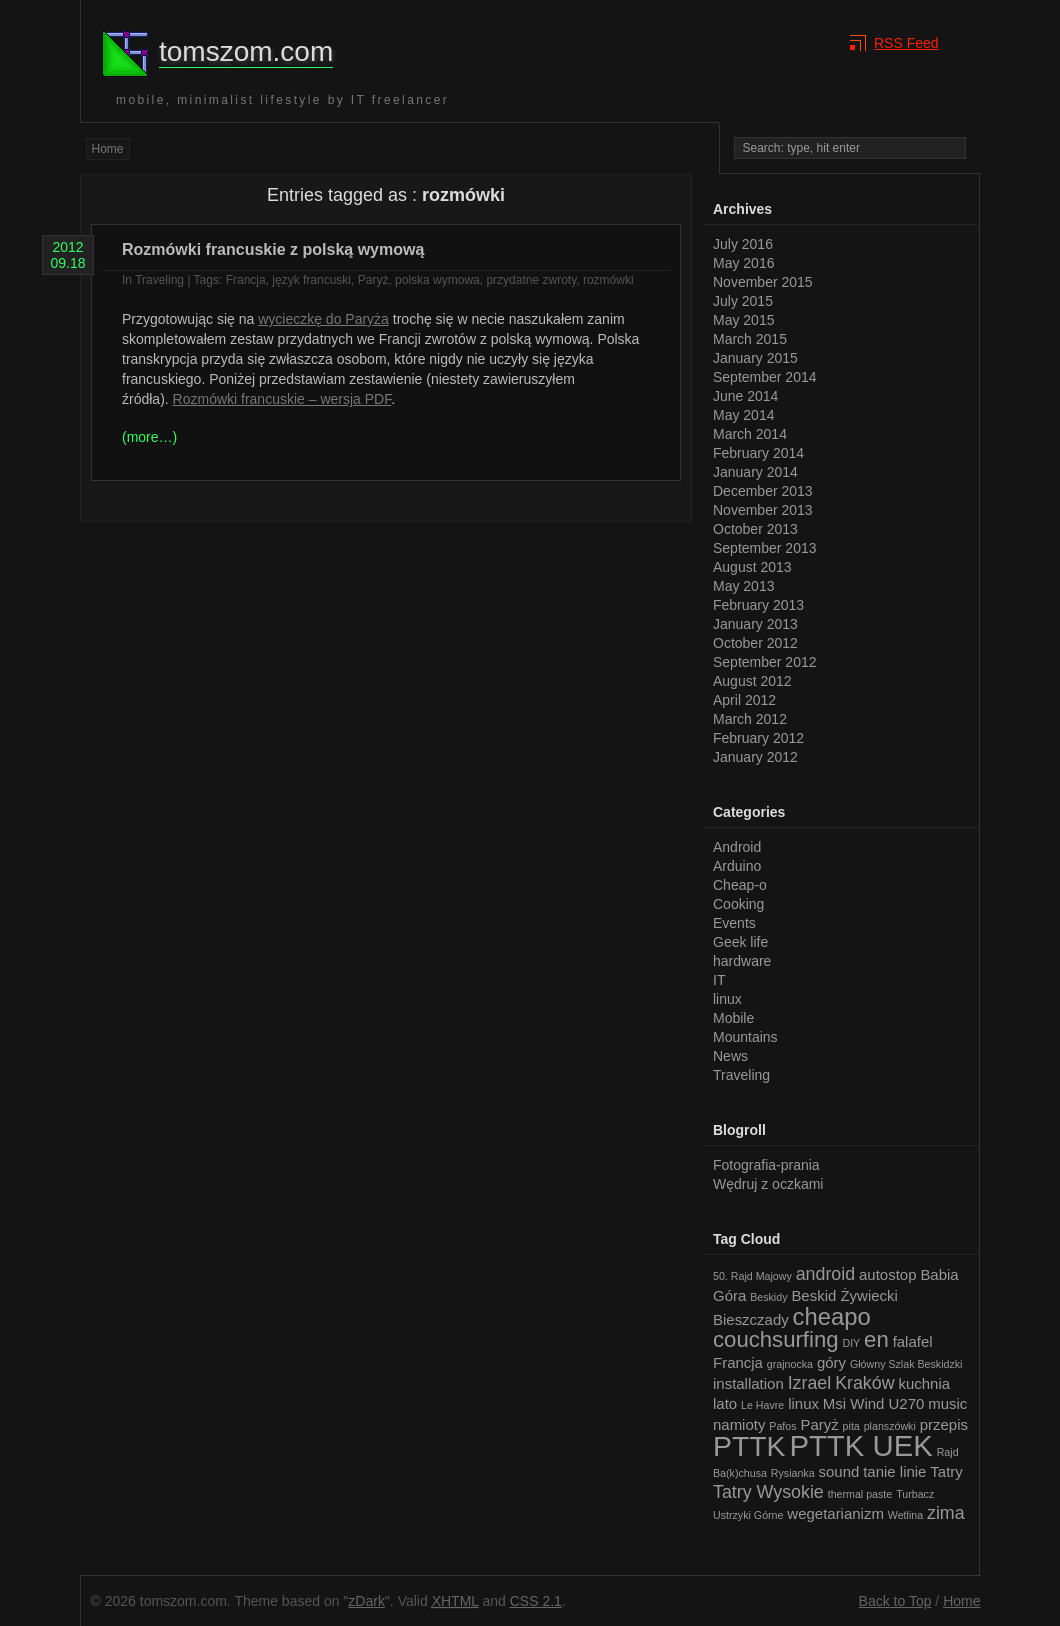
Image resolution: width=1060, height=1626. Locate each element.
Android (737, 847)
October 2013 (755, 529)
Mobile (733, 1018)
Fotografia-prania (766, 1165)
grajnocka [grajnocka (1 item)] (790, 1364)
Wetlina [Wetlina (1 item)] (905, 1515)
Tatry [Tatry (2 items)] (946, 1471)
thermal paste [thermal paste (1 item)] (860, 1494)
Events (734, 923)
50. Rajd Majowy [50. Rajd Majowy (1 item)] (752, 1276)
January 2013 (755, 624)
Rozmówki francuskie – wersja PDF (282, 399)
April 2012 (744, 700)
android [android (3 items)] (825, 1274)
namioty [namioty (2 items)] (739, 1424)
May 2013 (743, 586)
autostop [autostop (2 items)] (887, 1274)
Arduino (737, 866)
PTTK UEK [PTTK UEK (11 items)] (860, 1445)
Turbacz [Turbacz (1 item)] (915, 1494)
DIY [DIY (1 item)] (851, 1343)
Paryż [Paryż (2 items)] (819, 1424)
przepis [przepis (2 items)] (944, 1424)
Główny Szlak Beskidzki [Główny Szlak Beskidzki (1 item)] (906, 1364)
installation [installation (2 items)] (748, 1383)
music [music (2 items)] (947, 1403)
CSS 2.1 (536, 1601)
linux (727, 999)
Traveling (159, 280)
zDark (366, 1601)
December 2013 (763, 491)
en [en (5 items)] (876, 1339)
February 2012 (758, 738)
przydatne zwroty (531, 280)
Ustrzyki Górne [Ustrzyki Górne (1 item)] (748, 1515)
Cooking (738, 904)
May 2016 (743, 263)
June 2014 (745, 396)
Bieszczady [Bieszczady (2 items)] (751, 1319)
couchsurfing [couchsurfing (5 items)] (776, 1339)
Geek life (740, 942)
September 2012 (765, 662)
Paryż (373, 280)
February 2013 (758, 605)
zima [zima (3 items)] (946, 1513)
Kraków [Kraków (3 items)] (864, 1383)
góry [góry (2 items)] (831, 1362)
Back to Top (895, 1601)
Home (108, 149)
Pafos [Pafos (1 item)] (782, 1426)
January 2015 (755, 358)
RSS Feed (906, 43)
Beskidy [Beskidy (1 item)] (768, 1297)
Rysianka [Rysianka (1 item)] (793, 1473)
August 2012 (752, 681)
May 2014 (743, 415)
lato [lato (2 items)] (725, 1403)
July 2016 (743, 244)
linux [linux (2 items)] (803, 1403)
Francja (246, 280)
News (730, 1056)
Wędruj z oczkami (768, 1184)
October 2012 (755, 643)
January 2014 (755, 472)
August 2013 (752, 567)
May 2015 (743, 320)
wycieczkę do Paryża (323, 319)
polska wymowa (437, 280)
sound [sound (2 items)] (839, 1471)
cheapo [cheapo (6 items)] (832, 1316)
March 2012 (750, 719)
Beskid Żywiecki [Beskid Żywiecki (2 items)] (844, 1295)
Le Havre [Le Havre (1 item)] (762, 1405)
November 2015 (763, 282)
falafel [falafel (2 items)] (913, 1341)
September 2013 (765, 548)
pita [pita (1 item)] (851, 1426)
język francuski (311, 280)
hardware (742, 961)
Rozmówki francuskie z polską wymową (273, 249)
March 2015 (750, 339)
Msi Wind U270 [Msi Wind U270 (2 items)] (874, 1403)
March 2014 (750, 434)
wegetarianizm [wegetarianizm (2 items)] (835, 1513)
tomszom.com (246, 51)
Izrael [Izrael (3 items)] (810, 1383)
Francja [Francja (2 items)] (738, 1362)
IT (719, 980)
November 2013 (763, 510)
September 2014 (765, 377)
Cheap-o (740, 885)
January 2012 (755, 757)
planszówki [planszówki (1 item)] (890, 1426)
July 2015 (743, 301)
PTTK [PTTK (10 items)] (749, 1446)
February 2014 (758, 453)
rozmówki (608, 280)
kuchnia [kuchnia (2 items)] (924, 1383)
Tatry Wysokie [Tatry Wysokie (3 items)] (768, 1492)
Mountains (745, 1037)
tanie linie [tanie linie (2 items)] (894, 1471)
